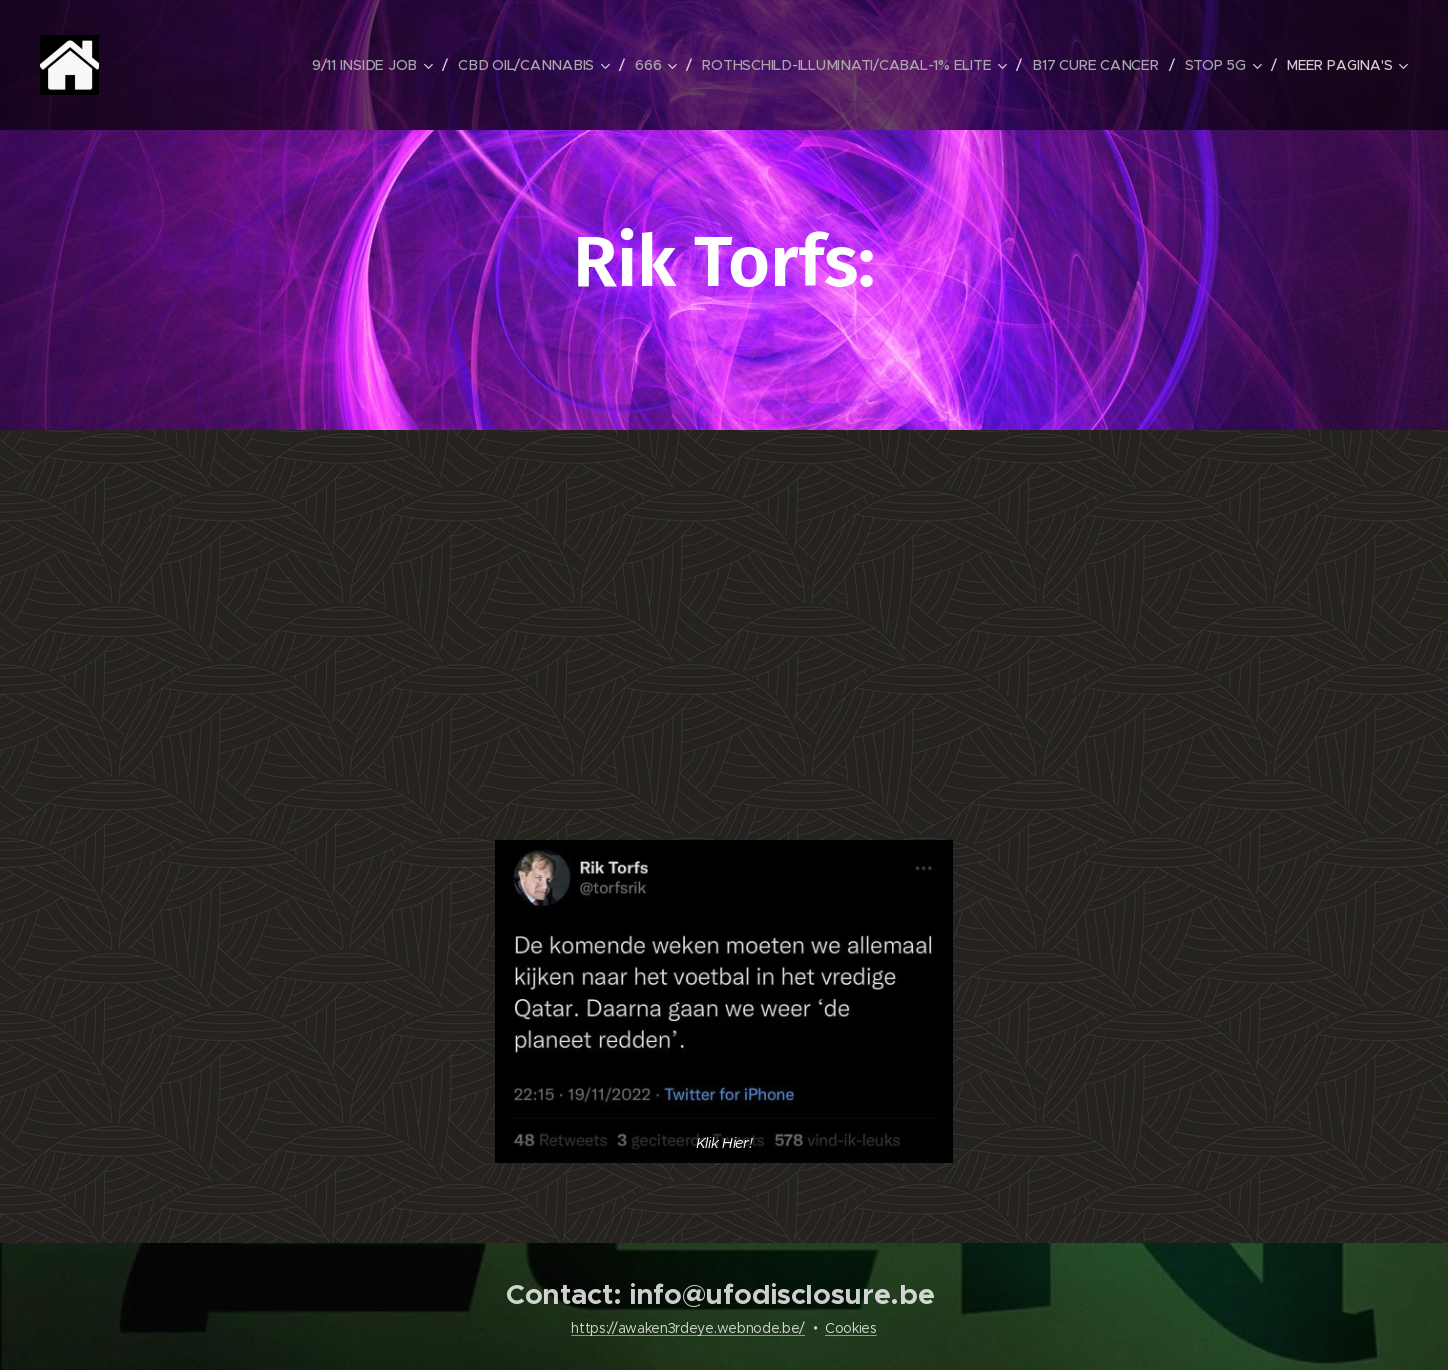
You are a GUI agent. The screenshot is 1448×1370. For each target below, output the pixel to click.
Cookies (851, 1328)
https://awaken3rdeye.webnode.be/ (688, 1328)
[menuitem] (375, 65)
